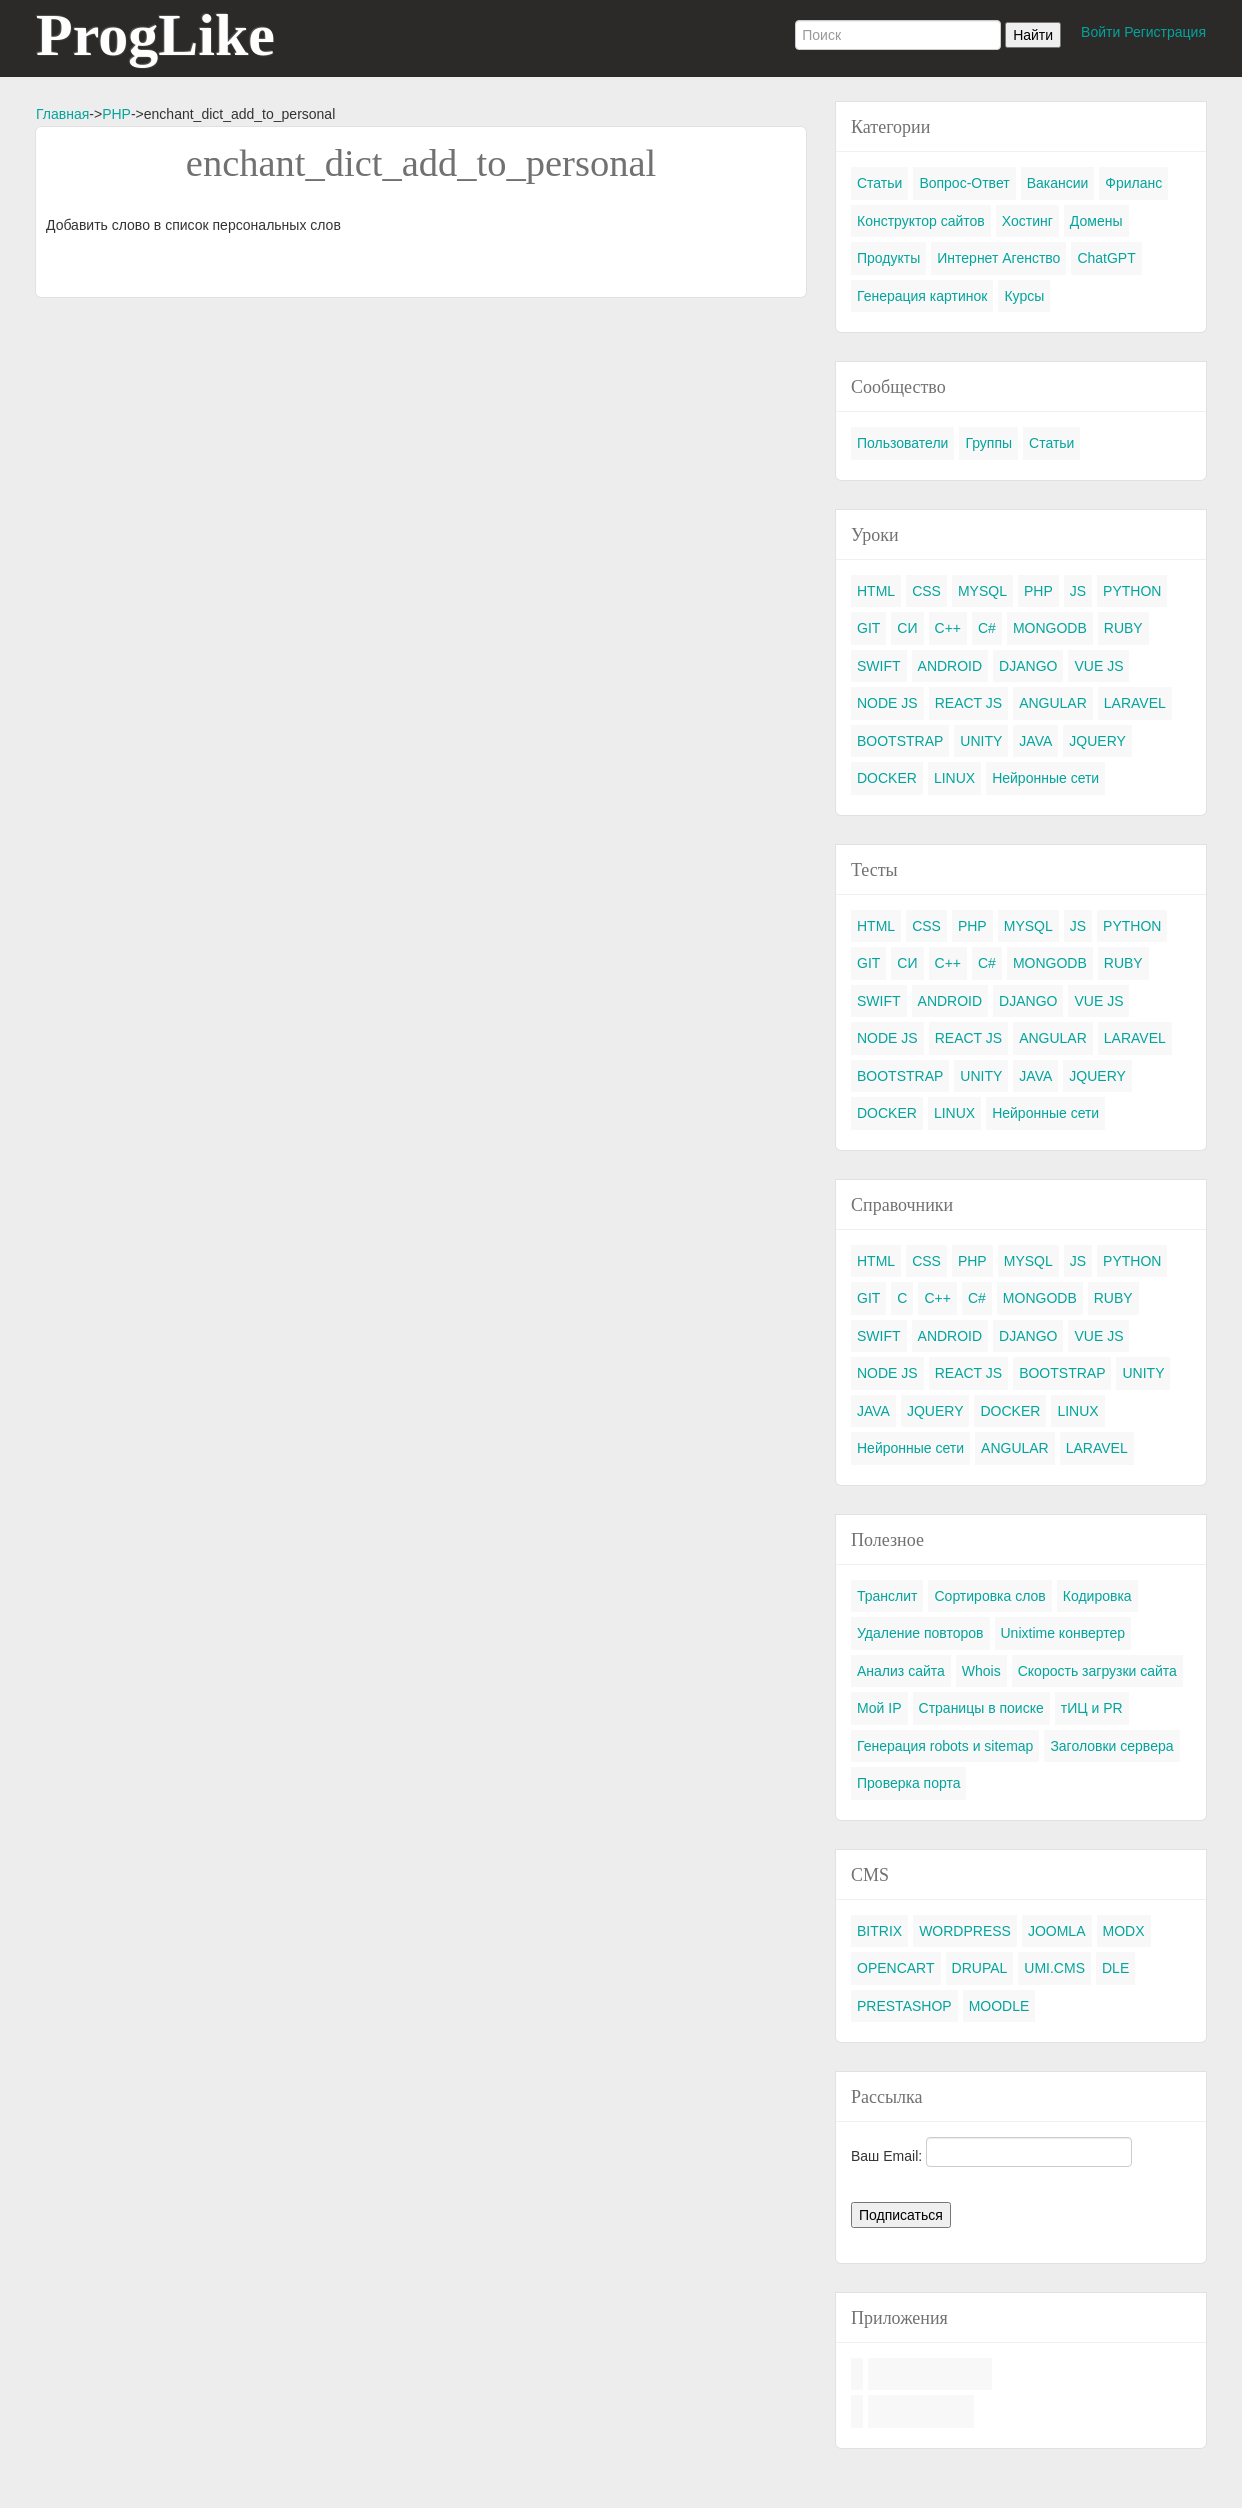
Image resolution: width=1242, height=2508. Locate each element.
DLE (1115, 1968)
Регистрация (1165, 32)
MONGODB (1050, 628)
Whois (981, 1671)
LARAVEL (1135, 703)
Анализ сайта (901, 1671)
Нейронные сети (1045, 778)
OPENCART (896, 1968)
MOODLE (999, 2006)
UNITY (981, 741)
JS (1078, 591)
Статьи (879, 183)
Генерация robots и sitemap (945, 1746)
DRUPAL (980, 1968)
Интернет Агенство (998, 258)
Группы (988, 443)
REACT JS (968, 703)
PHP (116, 114)
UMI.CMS (1054, 1968)
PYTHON (1132, 591)
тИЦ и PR (1092, 1708)
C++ (948, 628)
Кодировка (1097, 1596)
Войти (1100, 32)
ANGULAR (1053, 703)
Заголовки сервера (1111, 1746)
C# (987, 628)
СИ (907, 628)
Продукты (888, 258)
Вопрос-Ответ (964, 183)
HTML (876, 591)
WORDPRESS (965, 1931)
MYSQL (982, 591)
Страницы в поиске (981, 1708)
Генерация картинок (922, 296)
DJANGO (1028, 666)
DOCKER (887, 778)
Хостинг (1027, 221)
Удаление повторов (920, 1633)
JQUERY (1097, 741)
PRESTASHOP (904, 2006)
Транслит (887, 1596)
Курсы (1024, 296)
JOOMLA (1057, 1931)
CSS (926, 591)
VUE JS (1098, 666)
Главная (62, 114)
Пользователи (902, 443)
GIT (868, 628)
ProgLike (155, 35)
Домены (1096, 221)
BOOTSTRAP (900, 741)
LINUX (954, 778)
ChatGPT (1106, 258)
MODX (1124, 1931)
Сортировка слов (989, 1596)
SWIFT (879, 666)
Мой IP (879, 1708)
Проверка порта (908, 1783)
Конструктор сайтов (921, 221)
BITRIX (879, 1931)
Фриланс (1133, 183)
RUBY (1123, 628)
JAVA (1035, 741)
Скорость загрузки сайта (1097, 1671)
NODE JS (887, 703)
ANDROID (950, 666)
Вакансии (1058, 183)
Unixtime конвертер (1063, 1633)
